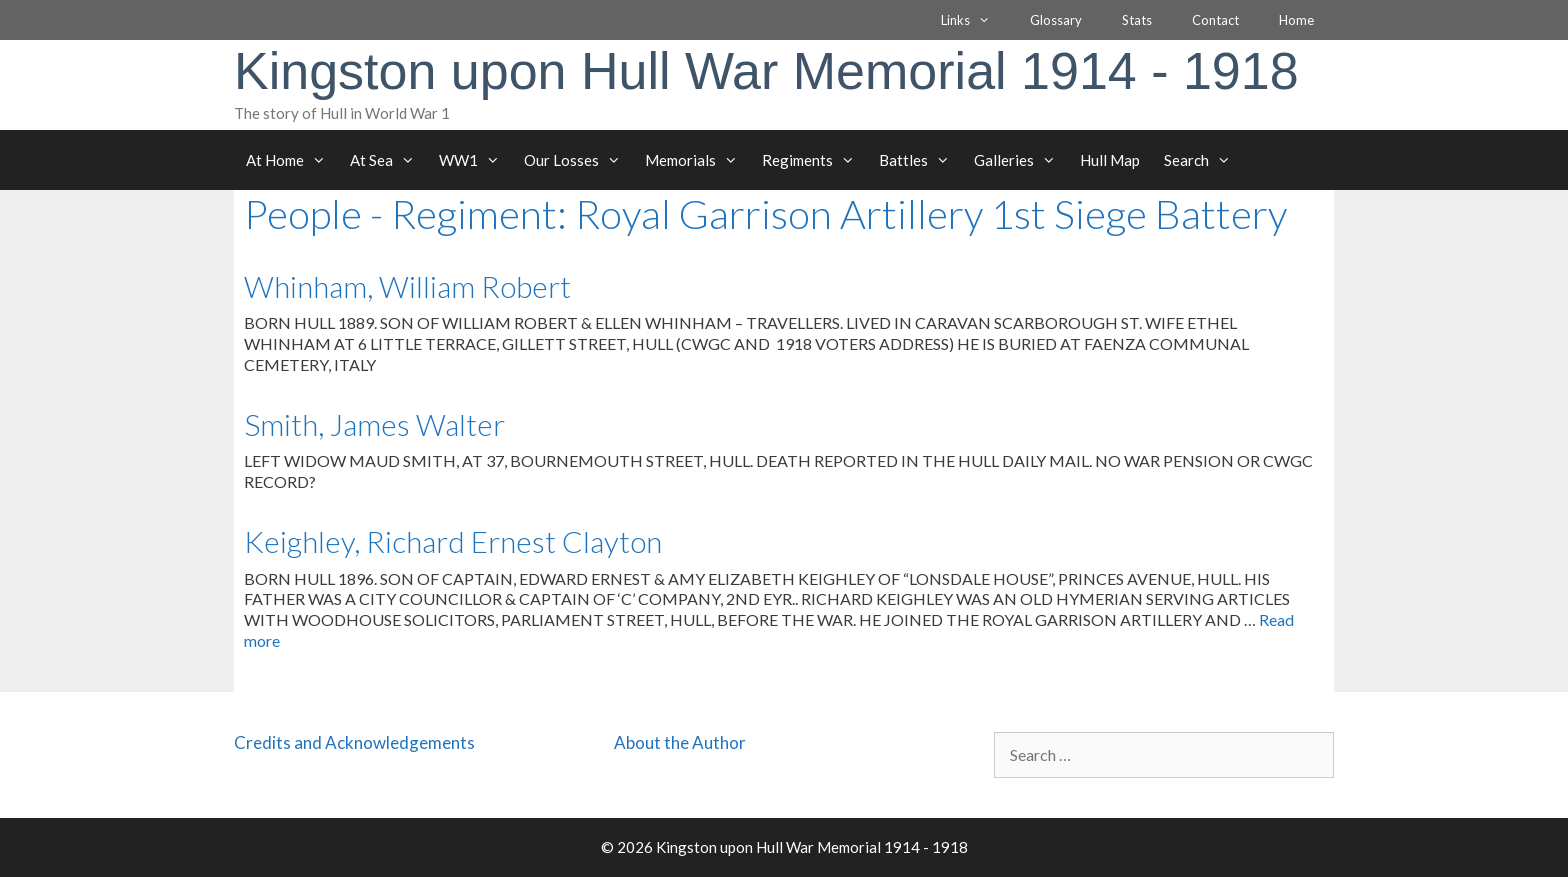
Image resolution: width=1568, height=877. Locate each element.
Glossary (1056, 20)
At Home (292, 160)
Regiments (814, 160)
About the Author (680, 742)
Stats (1137, 20)
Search (1203, 160)
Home (1296, 20)
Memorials (697, 160)
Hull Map (1110, 160)
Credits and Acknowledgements (354, 742)
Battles (920, 160)
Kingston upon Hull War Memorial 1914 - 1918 (766, 71)
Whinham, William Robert (407, 286)
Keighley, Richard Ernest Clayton (453, 541)
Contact (1215, 20)
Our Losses (578, 160)
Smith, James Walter (374, 424)
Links (975, 20)
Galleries (1021, 160)
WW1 (475, 160)
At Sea (388, 160)
